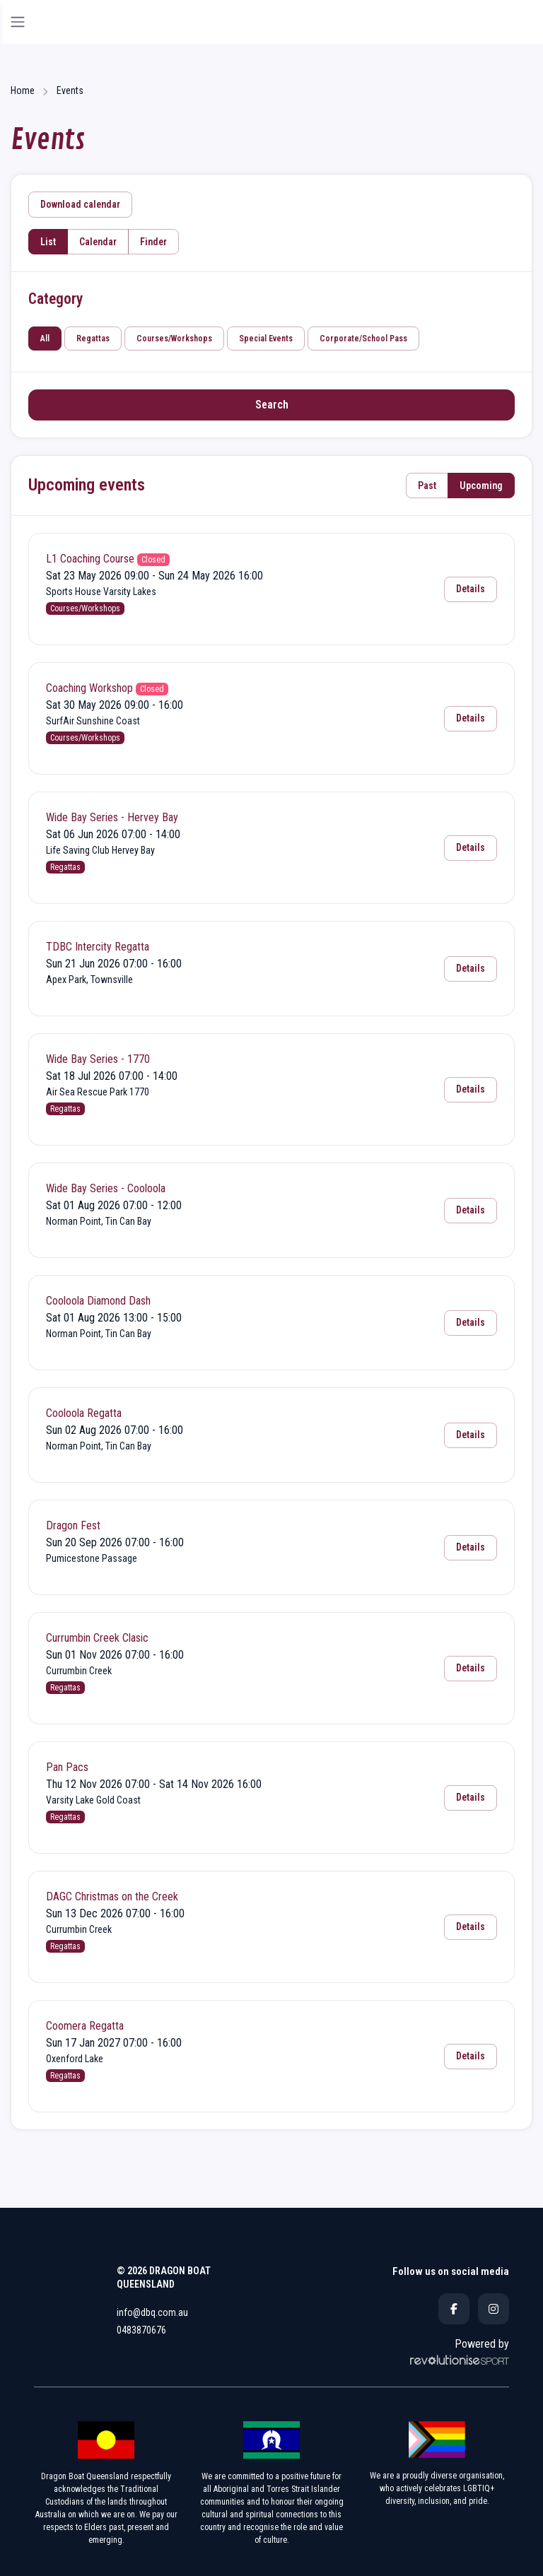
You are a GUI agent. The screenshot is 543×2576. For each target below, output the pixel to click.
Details (470, 588)
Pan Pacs (67, 1767)
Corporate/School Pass (363, 338)
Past (427, 485)
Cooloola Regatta (84, 1413)
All (44, 338)
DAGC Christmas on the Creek (112, 1896)
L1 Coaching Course (90, 558)
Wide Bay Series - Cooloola (105, 1188)
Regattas (93, 338)
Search (271, 404)
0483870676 (141, 2330)
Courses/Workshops (174, 338)
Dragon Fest (73, 1525)
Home (23, 90)
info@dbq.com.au (152, 2312)
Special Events (266, 338)
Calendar (98, 241)
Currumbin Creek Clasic (97, 1638)
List (48, 241)
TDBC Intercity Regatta (97, 946)
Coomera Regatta (85, 2026)
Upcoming (481, 485)
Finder (153, 241)
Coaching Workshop (89, 688)
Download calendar (80, 204)
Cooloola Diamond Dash (98, 1300)
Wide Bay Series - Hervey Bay (112, 817)
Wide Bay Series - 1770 (98, 1059)
